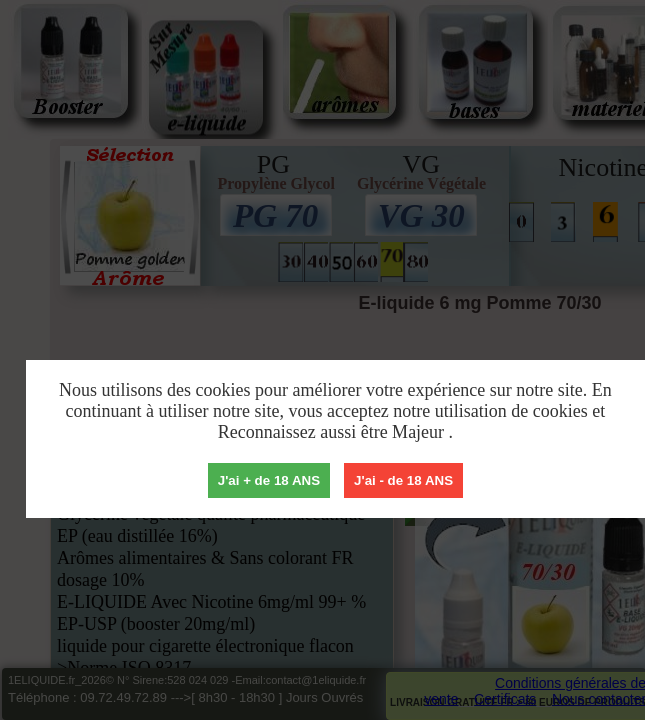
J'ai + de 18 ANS (269, 480)
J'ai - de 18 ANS (403, 480)
